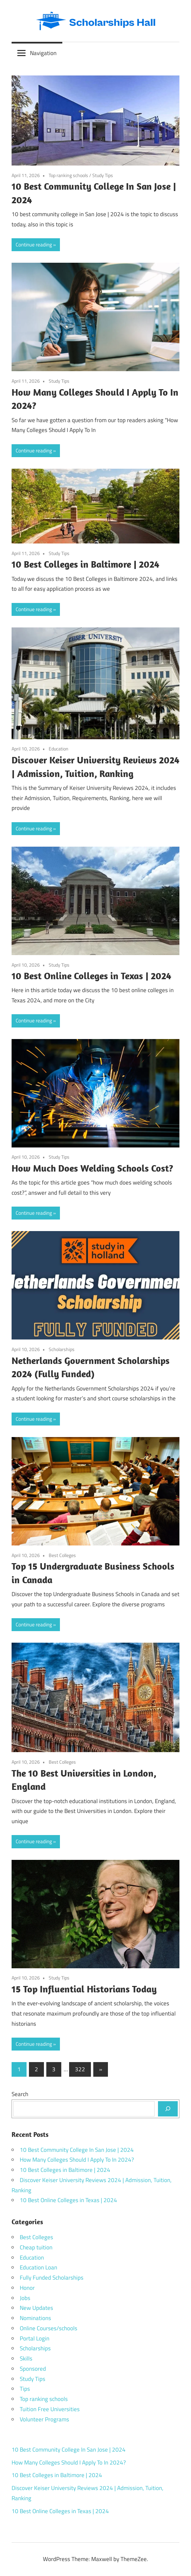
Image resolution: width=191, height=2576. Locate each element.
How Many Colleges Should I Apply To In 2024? (77, 2159)
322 (80, 2069)
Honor (27, 2287)
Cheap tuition (36, 2247)
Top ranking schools (68, 175)
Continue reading (34, 244)
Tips (25, 2388)
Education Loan (38, 2267)
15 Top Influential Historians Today (84, 1989)
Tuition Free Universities (50, 2409)
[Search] (168, 2108)
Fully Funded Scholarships (51, 2277)
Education (58, 748)
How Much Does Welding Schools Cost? (92, 1168)
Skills (26, 2358)
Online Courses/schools (48, 2328)
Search (20, 2094)
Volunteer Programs (44, 2419)
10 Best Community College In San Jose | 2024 (77, 2149)
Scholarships (62, 1349)
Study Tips (102, 175)
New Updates (36, 2307)
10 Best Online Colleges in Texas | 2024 (91, 976)
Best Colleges (62, 1555)
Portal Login (34, 2338)
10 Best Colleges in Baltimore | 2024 (85, 564)
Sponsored (33, 2368)
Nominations (35, 2318)
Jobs (25, 2298)
